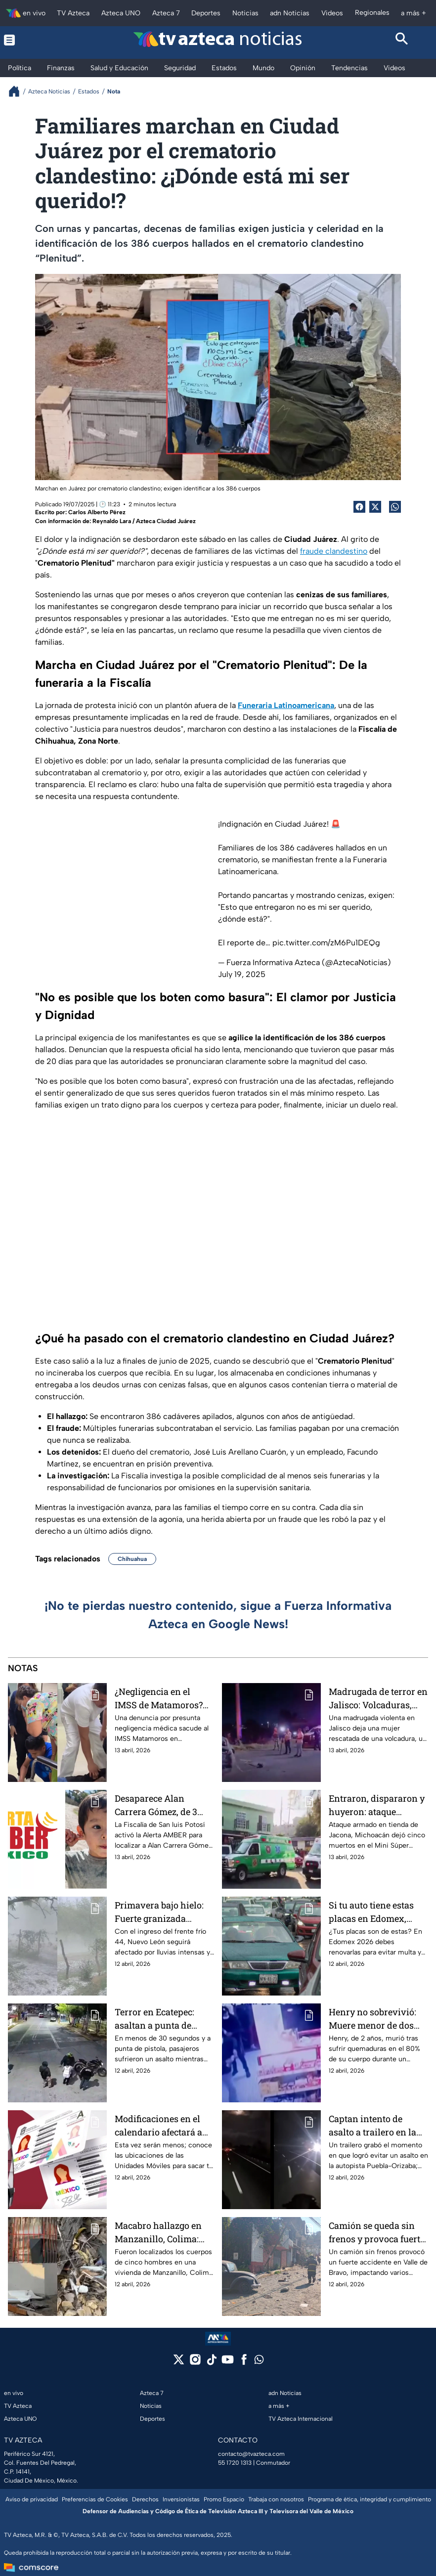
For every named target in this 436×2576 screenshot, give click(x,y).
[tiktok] (211, 2362)
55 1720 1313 (235, 2462)
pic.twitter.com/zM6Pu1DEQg (326, 942)
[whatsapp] (259, 2361)
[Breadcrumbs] (18, 91)
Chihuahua (132, 1558)
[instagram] (195, 2362)
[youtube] (227, 2362)
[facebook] (244, 2362)
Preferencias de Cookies (95, 2499)
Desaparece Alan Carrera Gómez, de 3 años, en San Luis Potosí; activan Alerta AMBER (159, 1805)
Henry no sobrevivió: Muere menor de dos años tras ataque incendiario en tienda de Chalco (374, 2018)
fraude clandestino (333, 551)
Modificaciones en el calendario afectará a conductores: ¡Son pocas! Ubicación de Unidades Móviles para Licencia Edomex (163, 2125)
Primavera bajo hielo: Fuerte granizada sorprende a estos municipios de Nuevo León (159, 1911)
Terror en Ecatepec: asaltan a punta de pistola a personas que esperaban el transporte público (164, 2018)
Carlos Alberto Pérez (97, 512)
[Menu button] (34, 40)
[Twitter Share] (375, 507)
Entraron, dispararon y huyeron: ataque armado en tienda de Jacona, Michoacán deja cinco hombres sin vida (377, 1805)
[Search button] (401, 40)
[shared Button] (395, 507)
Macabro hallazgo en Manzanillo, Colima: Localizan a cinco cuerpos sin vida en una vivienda (158, 2232)
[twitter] (179, 2362)
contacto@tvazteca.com (251, 2453)
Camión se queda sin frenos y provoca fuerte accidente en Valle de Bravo (377, 2232)
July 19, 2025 (241, 974)
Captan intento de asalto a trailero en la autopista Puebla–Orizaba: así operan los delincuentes (376, 2125)
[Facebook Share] (359, 507)
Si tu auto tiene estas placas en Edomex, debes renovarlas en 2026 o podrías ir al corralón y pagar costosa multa (371, 1911)
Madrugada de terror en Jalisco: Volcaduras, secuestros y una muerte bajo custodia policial (378, 1698)
